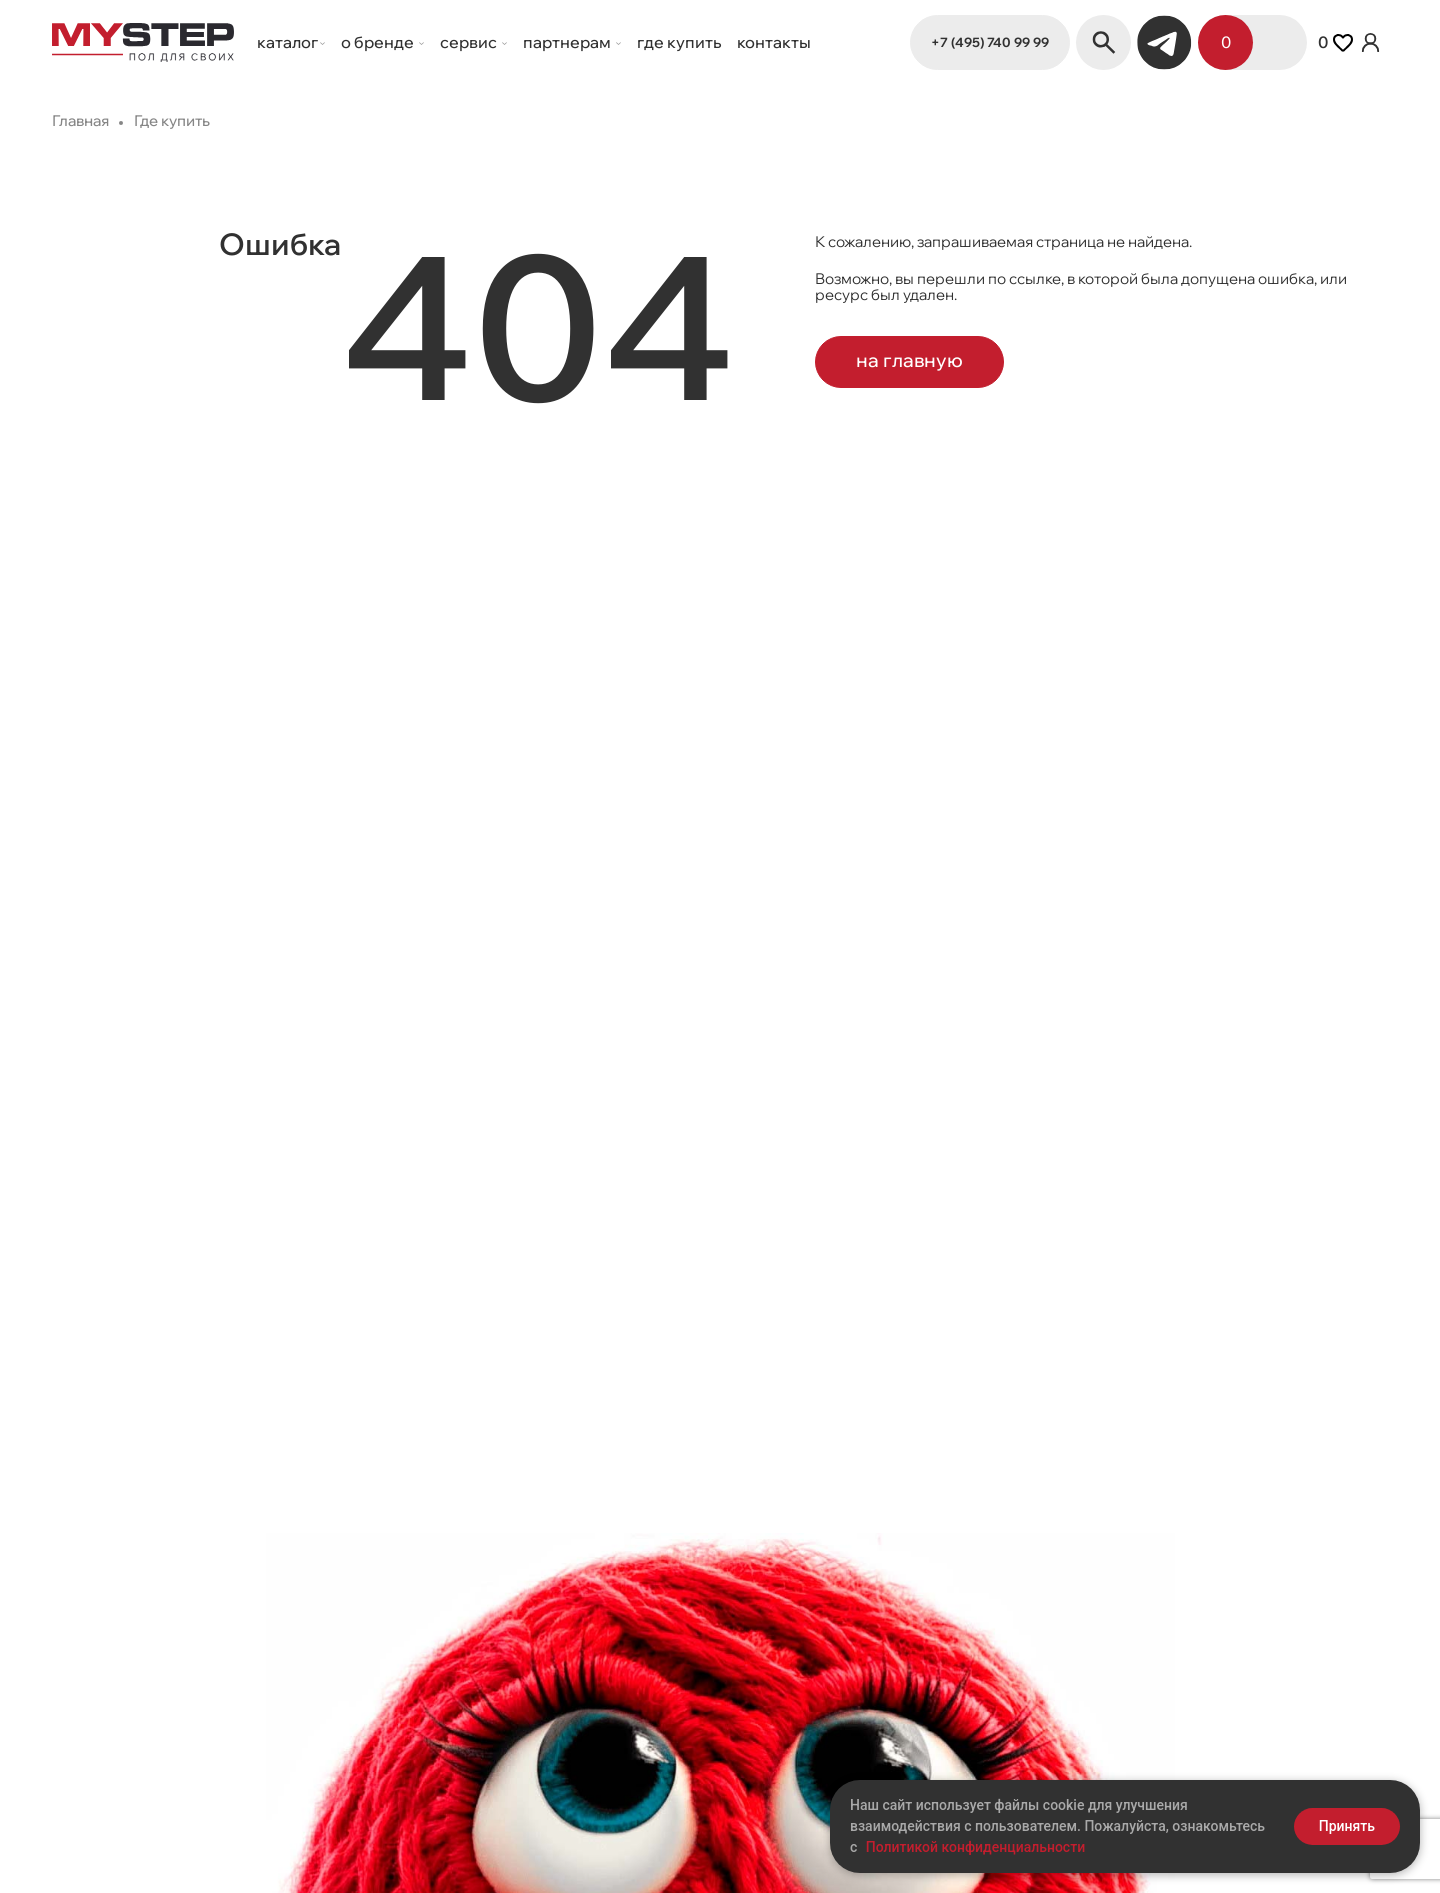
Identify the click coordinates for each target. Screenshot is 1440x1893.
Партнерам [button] (568, 42)
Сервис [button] (470, 42)
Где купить (679, 42)
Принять (1347, 1826)
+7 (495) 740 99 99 (990, 41)
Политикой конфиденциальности (975, 1847)
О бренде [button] (379, 42)
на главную (909, 360)
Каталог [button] (287, 42)
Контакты (774, 42)
